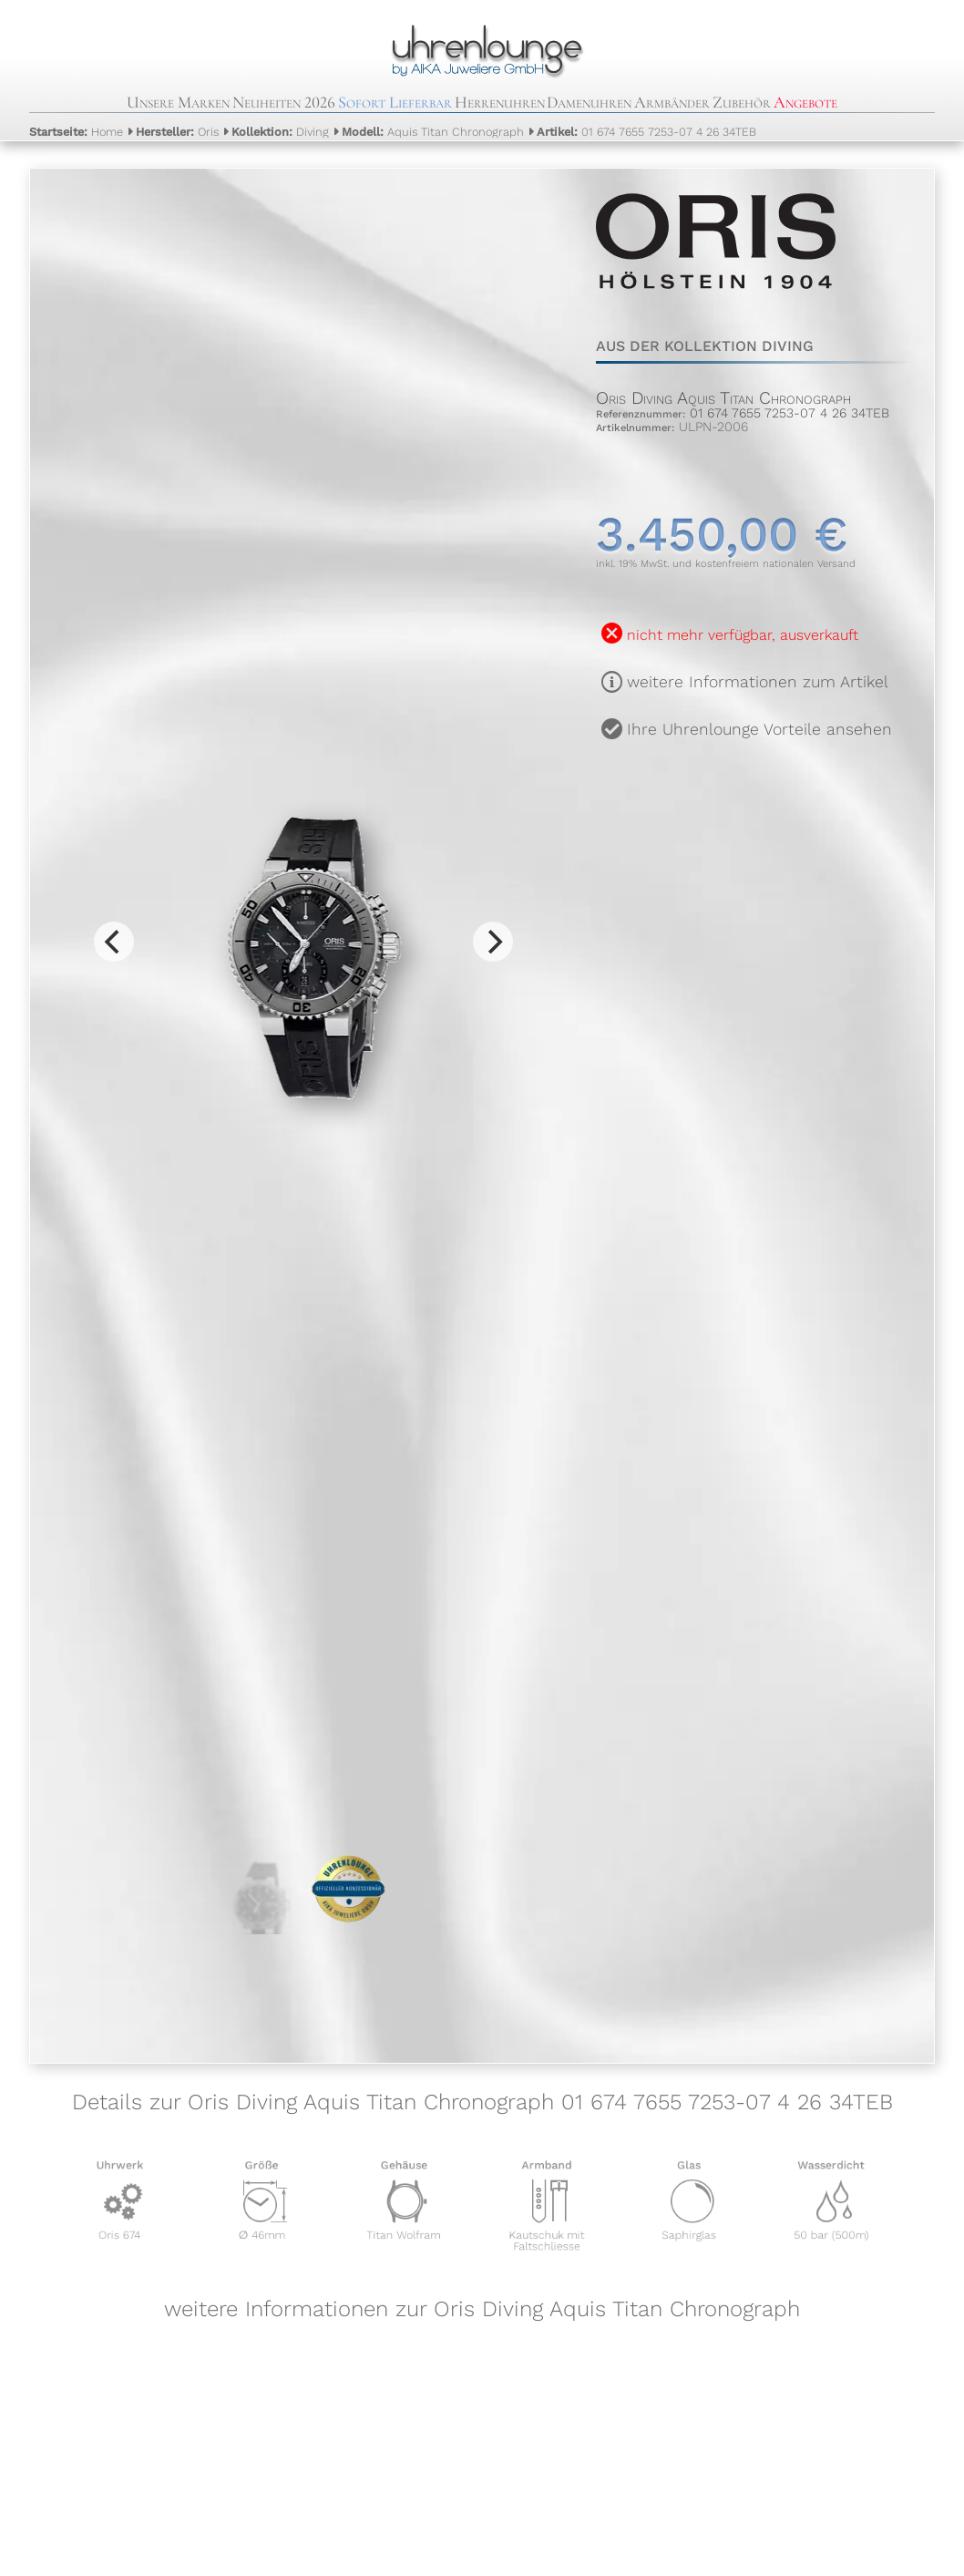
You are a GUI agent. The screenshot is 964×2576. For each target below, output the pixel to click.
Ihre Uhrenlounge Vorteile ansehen (759, 729)
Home (76, 132)
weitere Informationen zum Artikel (757, 682)
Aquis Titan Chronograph (433, 132)
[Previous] (114, 942)
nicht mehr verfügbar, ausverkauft (742, 635)
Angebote (805, 102)
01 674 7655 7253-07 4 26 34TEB (646, 132)
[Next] (493, 942)
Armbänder (672, 102)
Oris (177, 132)
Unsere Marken (178, 102)
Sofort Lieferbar (395, 102)
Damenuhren (589, 102)
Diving (280, 132)
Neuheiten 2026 (283, 102)
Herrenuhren (500, 102)
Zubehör (742, 102)
